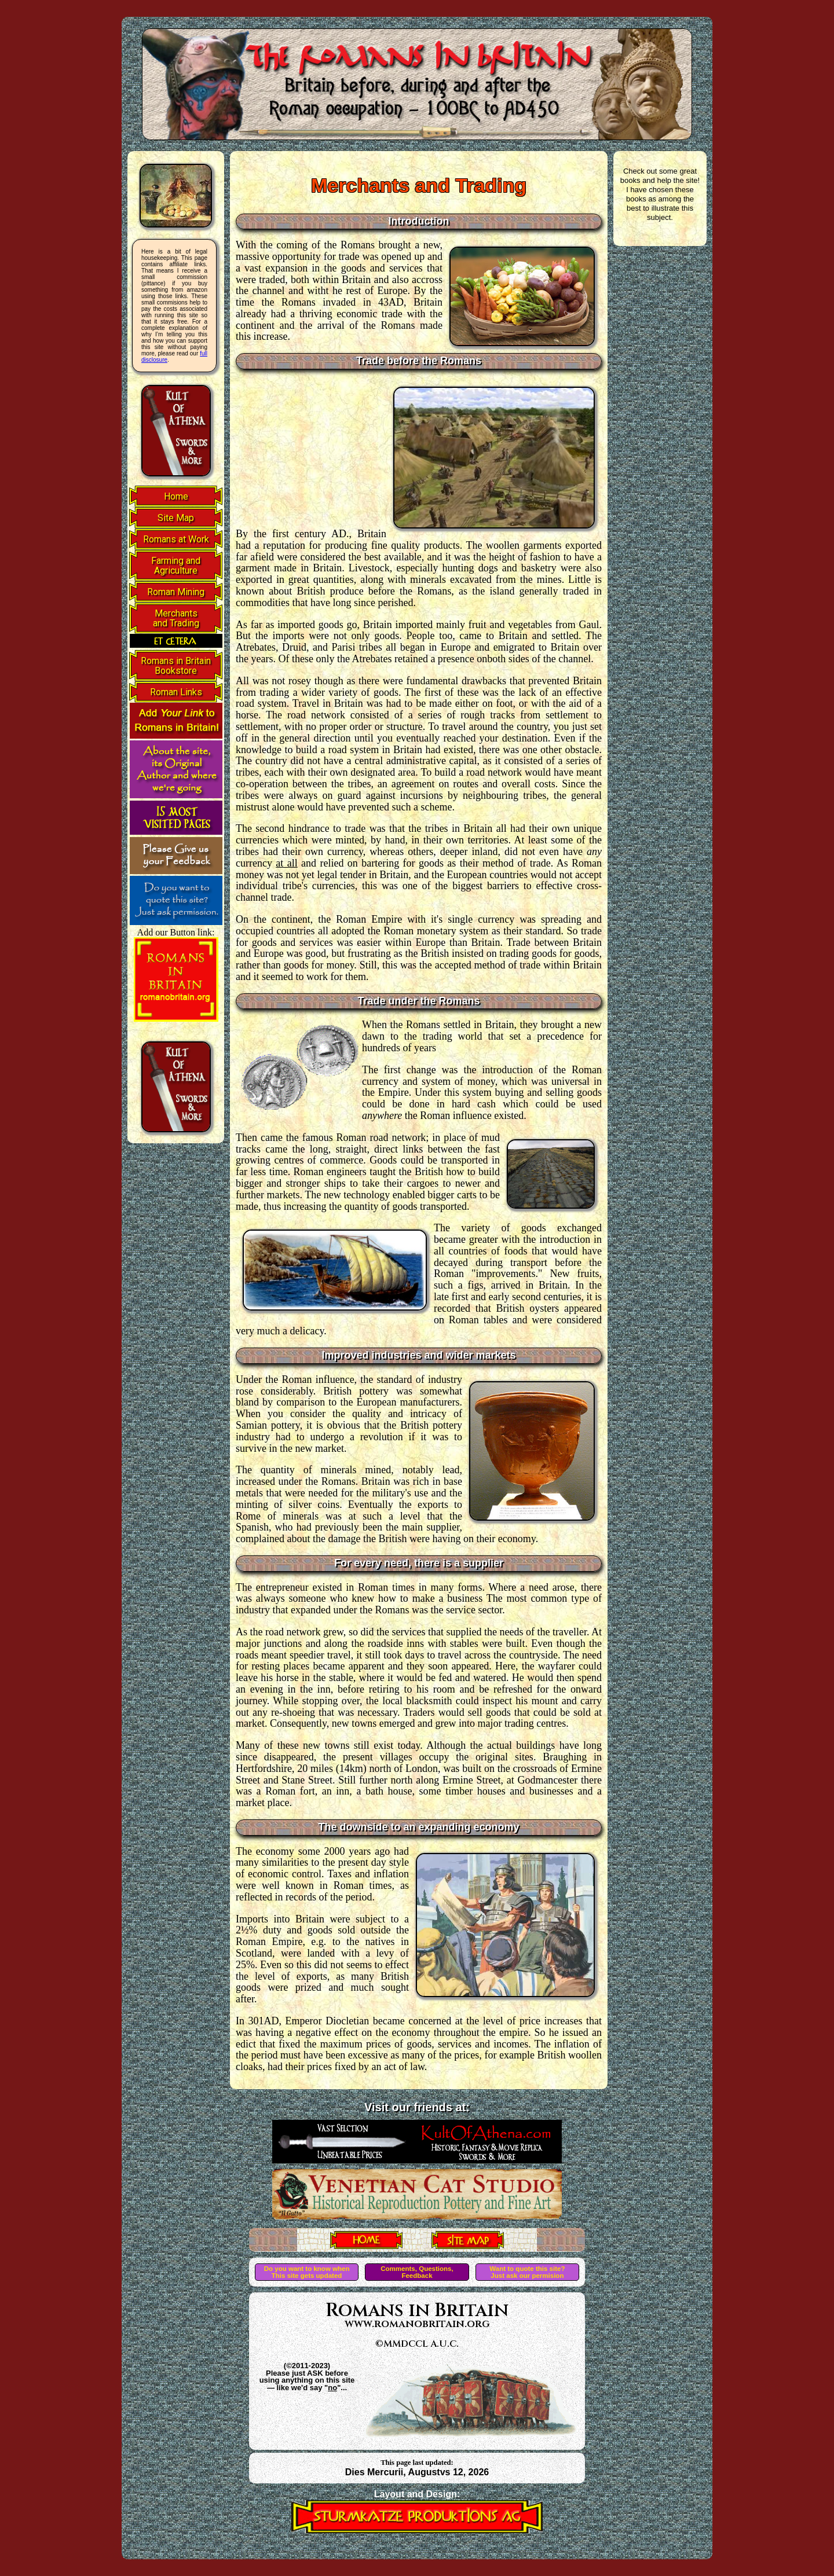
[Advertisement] (309, 453)
